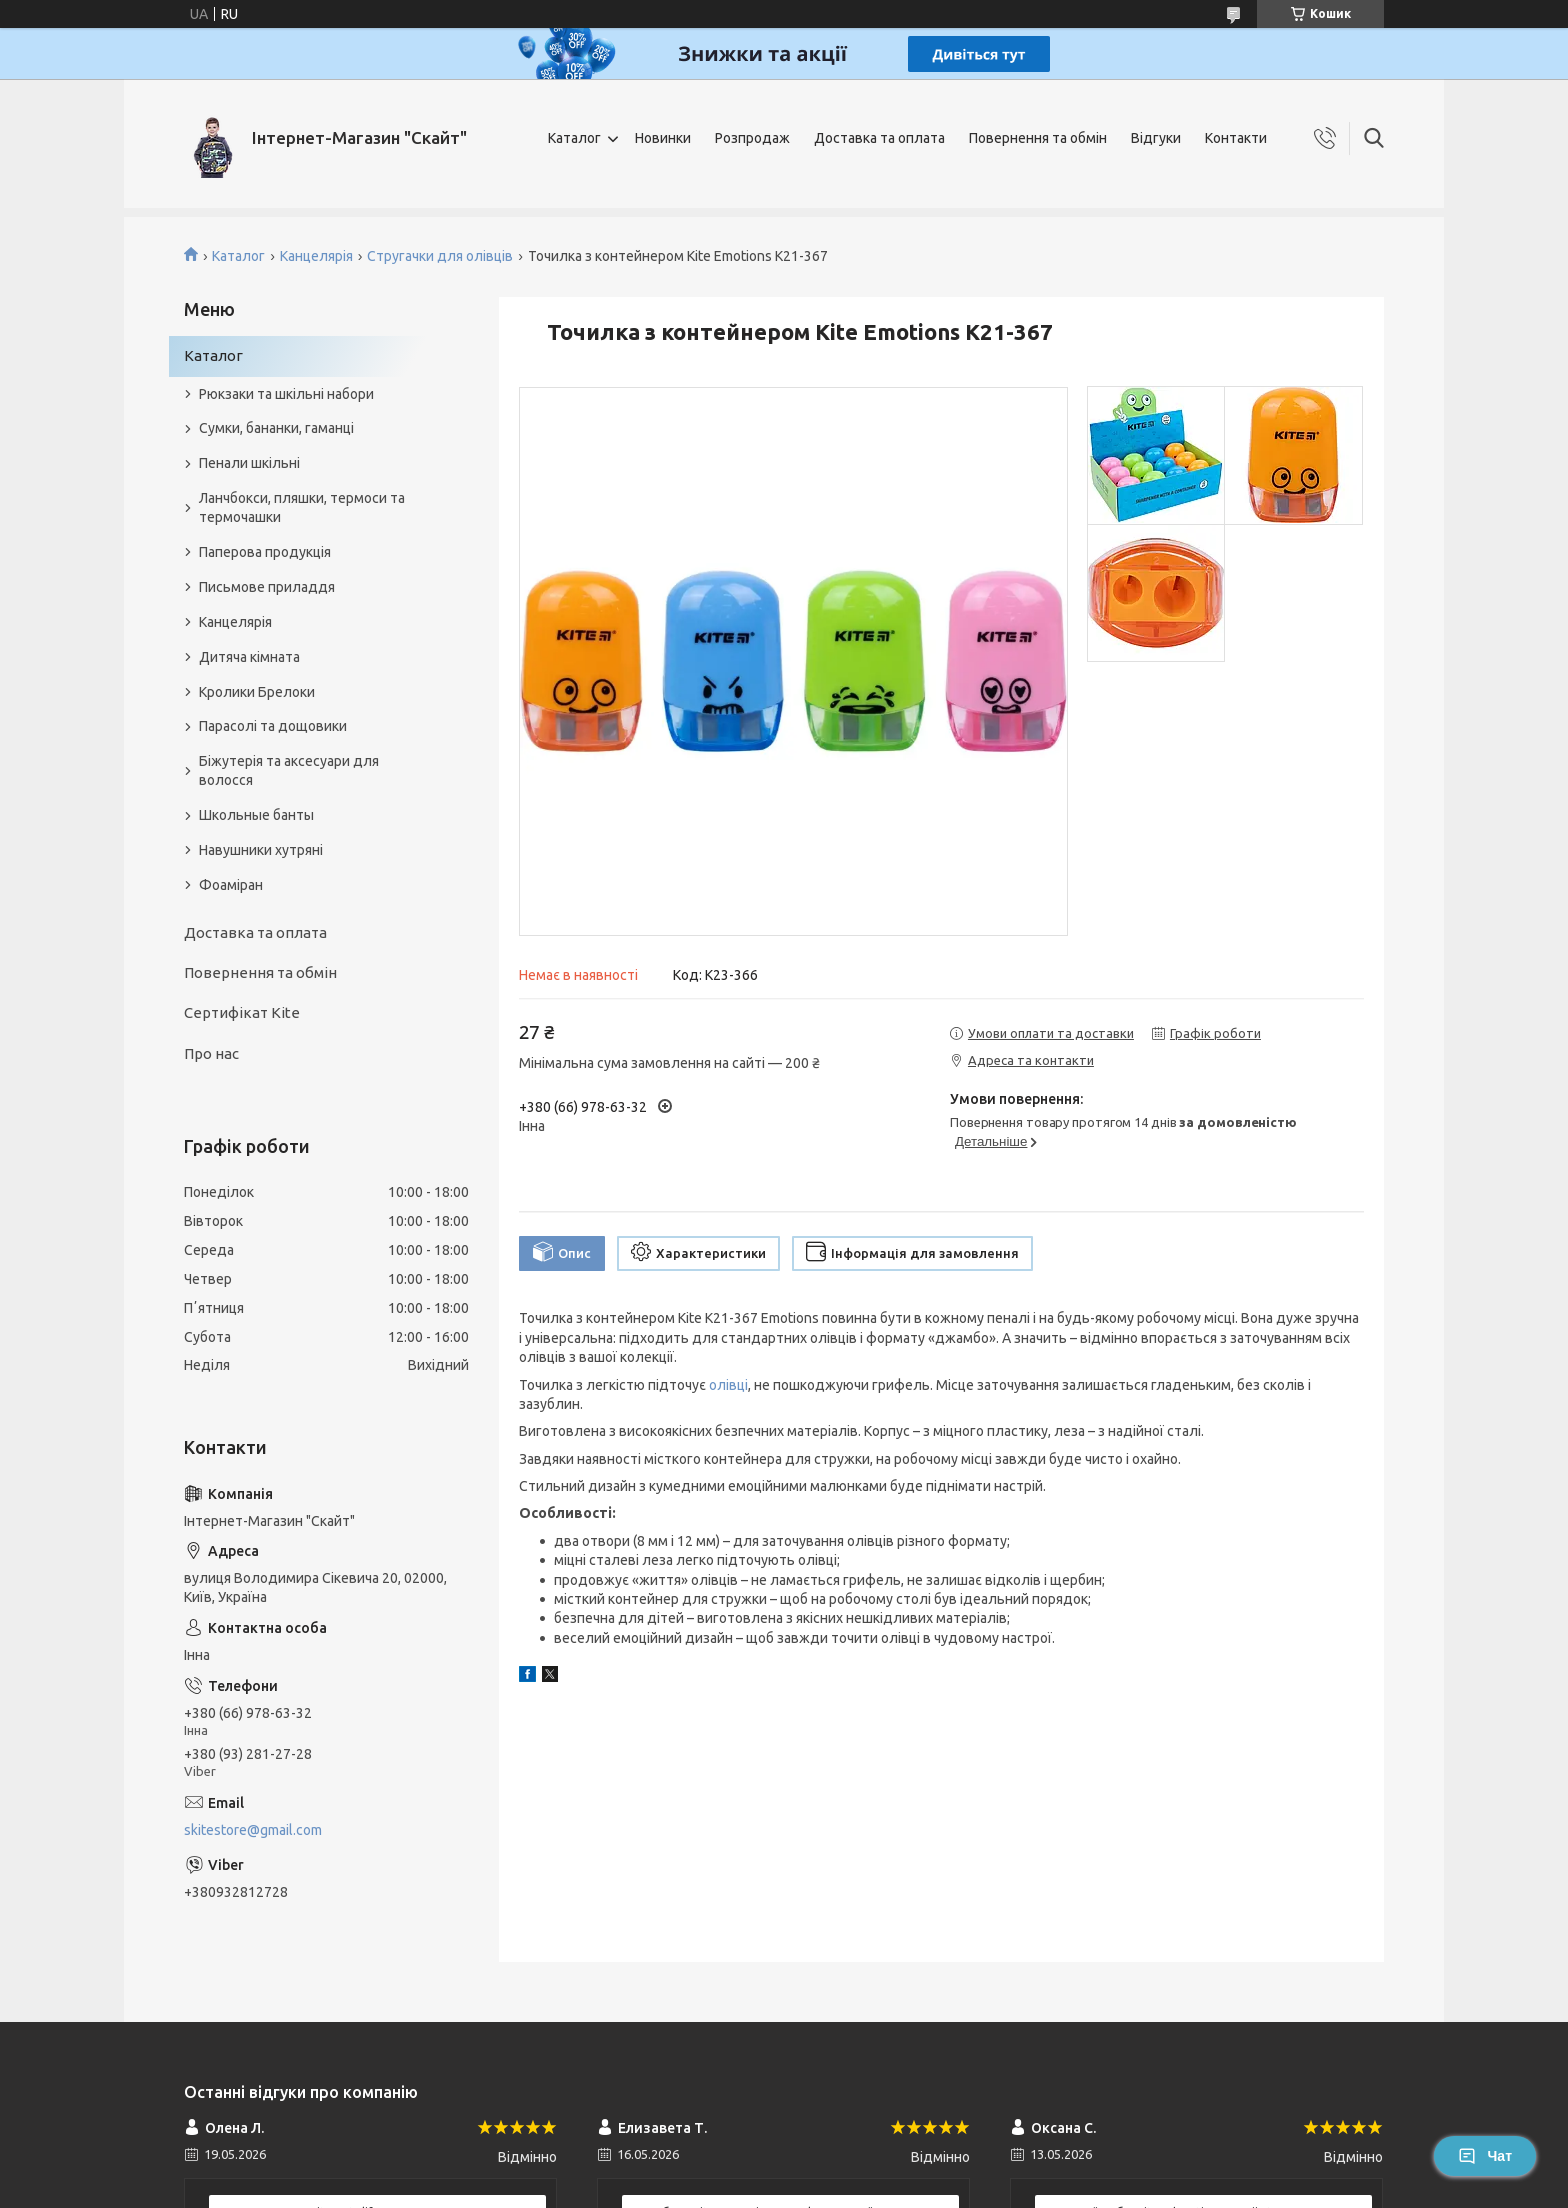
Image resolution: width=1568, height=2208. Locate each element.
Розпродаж (752, 138)
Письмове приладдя (267, 587)
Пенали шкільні (249, 463)
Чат (1485, 2156)
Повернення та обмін (1038, 138)
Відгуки (1156, 138)
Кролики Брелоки (257, 692)
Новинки (663, 138)
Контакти (1236, 138)
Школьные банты (256, 815)
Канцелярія (316, 256)
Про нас (211, 1053)
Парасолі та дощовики (273, 726)
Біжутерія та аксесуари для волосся (289, 770)
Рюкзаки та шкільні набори (286, 394)
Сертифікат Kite (242, 1012)
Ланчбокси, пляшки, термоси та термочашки (302, 507)
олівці (728, 1385)
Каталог (574, 138)
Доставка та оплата (879, 138)
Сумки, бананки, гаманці (276, 428)
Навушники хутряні (261, 850)
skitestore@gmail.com (253, 1830)
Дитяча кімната (249, 657)
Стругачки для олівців (440, 256)
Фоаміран (231, 885)
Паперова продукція (265, 552)
